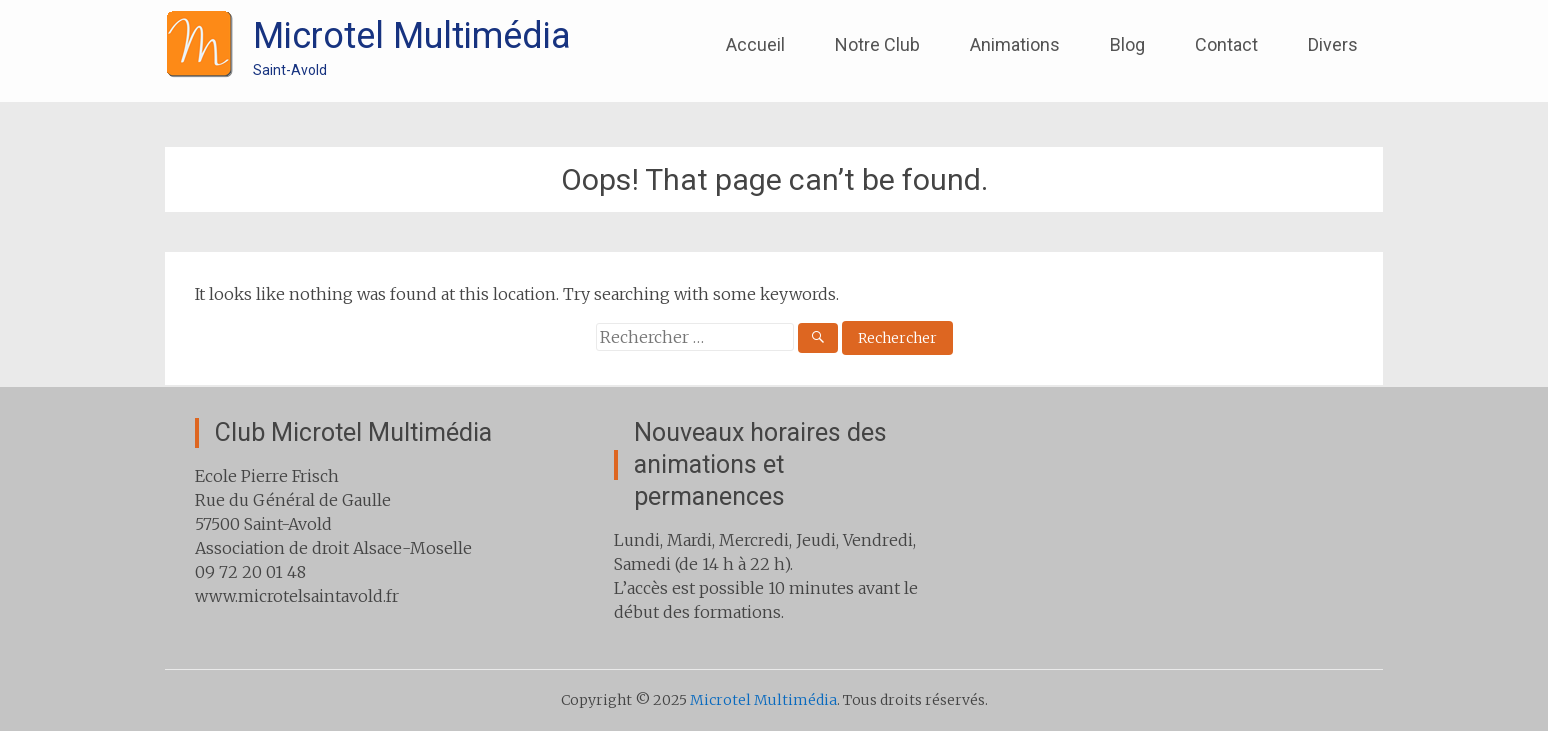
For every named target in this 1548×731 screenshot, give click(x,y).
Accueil (755, 44)
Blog (1127, 44)
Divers (1333, 44)
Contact (1226, 44)
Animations (1015, 44)
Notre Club (877, 44)
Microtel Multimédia (412, 36)
